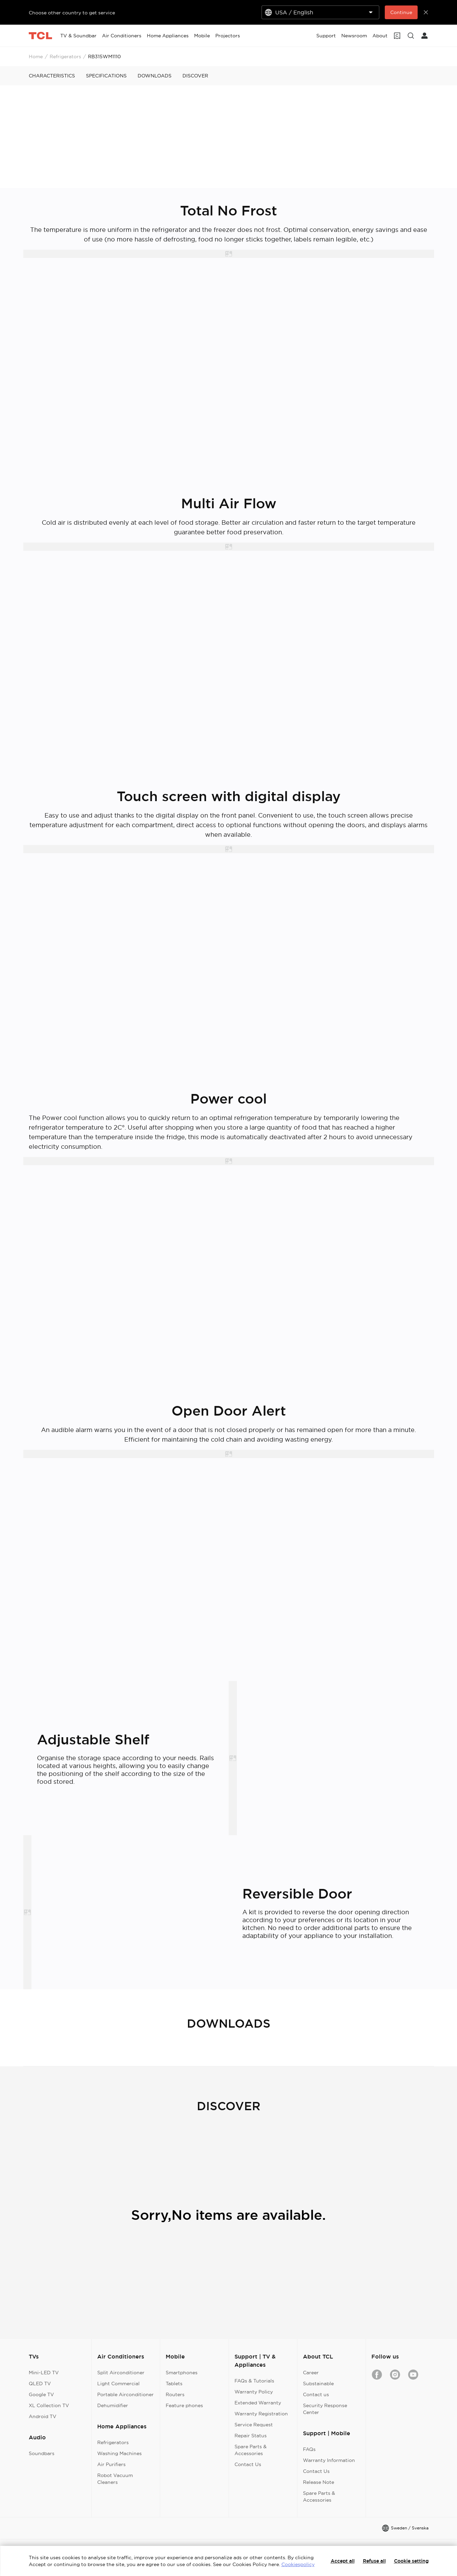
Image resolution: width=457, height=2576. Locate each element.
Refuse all (374, 2561)
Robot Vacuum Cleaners (115, 2478)
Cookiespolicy (298, 2564)
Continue (401, 12)
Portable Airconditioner (125, 2394)
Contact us (316, 2394)
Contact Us (247, 2464)
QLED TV (40, 2383)
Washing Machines (119, 2453)
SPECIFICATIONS (106, 76)
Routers (175, 2394)
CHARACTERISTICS (52, 76)
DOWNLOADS (155, 76)
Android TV (42, 2416)
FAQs (309, 2449)
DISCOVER (195, 76)
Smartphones (182, 2372)
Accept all (343, 2561)
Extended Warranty (257, 2403)
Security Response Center (325, 2408)
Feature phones (184, 2405)
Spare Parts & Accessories (250, 2449)
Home (36, 56)
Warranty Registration (261, 2414)
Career (311, 2372)
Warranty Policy (253, 2392)
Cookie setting (411, 2561)
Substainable (318, 2383)
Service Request (253, 2425)
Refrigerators (65, 56)
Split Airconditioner (120, 2372)
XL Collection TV (49, 2405)
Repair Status (250, 2435)
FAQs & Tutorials (254, 2381)
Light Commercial (118, 2383)
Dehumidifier (112, 2405)
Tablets (174, 2383)
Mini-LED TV (44, 2372)
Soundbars (41, 2453)
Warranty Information (329, 2460)
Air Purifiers (111, 2464)
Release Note (318, 2482)
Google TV (41, 2394)
